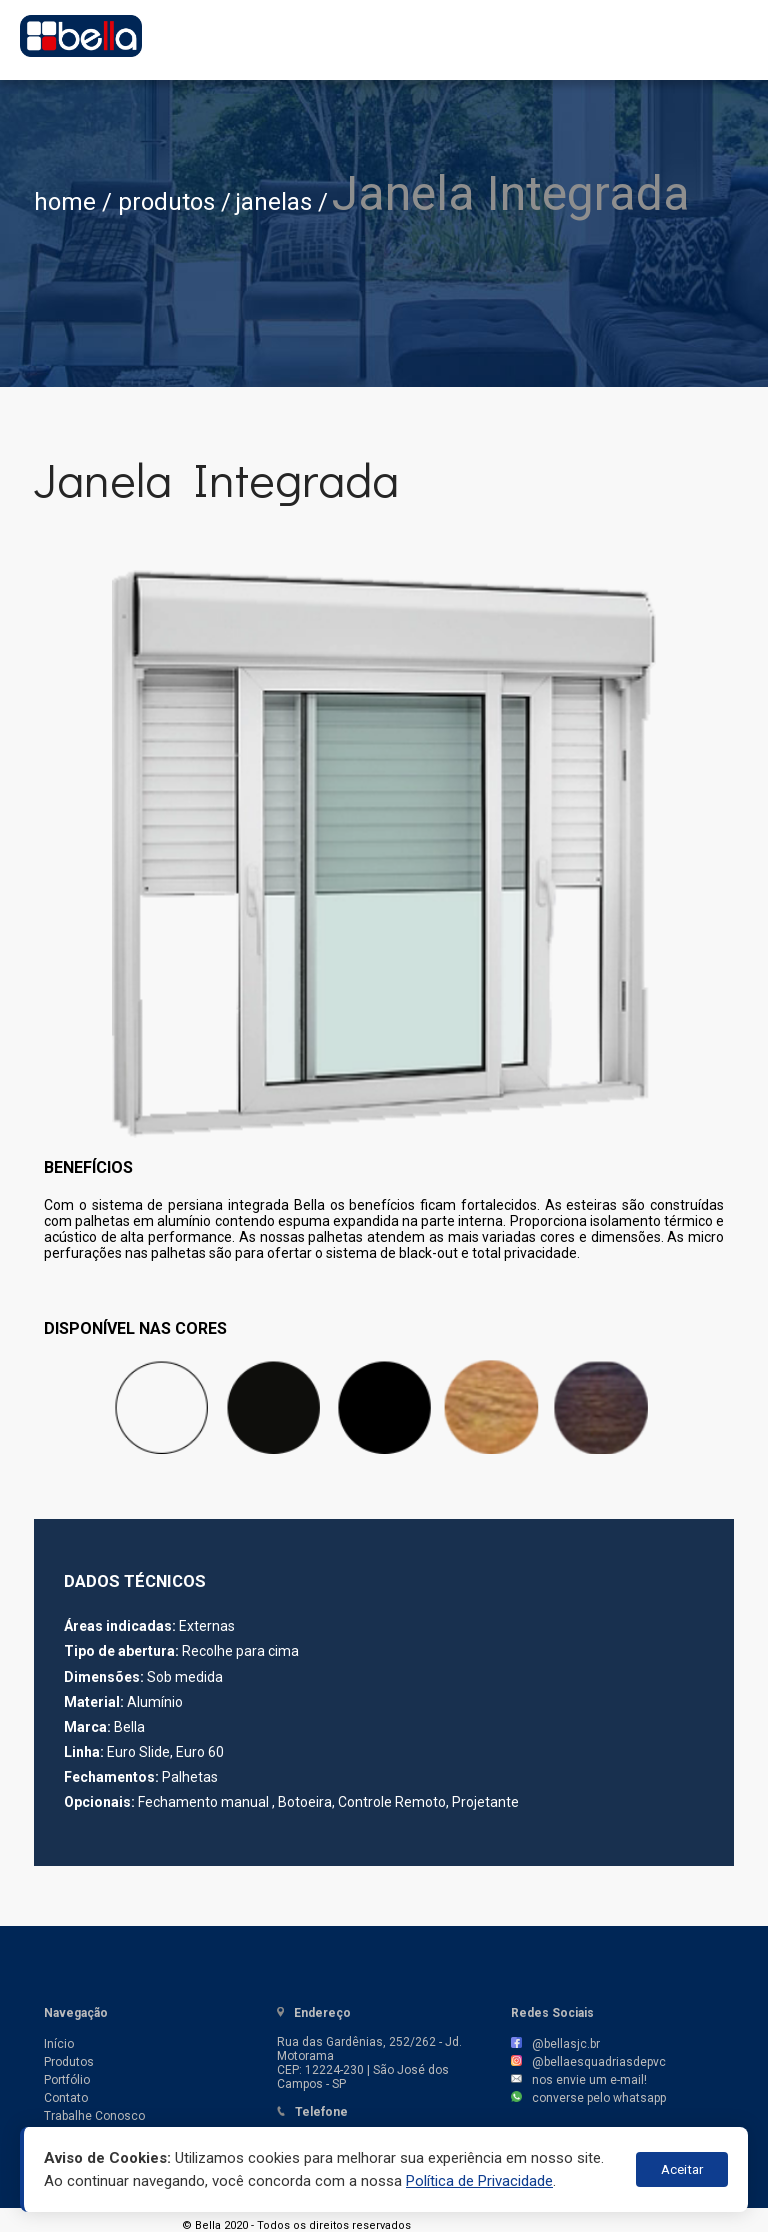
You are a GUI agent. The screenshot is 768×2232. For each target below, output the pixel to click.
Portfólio (67, 2080)
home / (76, 202)
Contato (66, 2098)
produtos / (174, 202)
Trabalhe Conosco (94, 2116)
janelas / (281, 202)
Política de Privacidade (479, 2181)
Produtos (69, 2062)
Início (59, 2044)
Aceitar (682, 2169)
